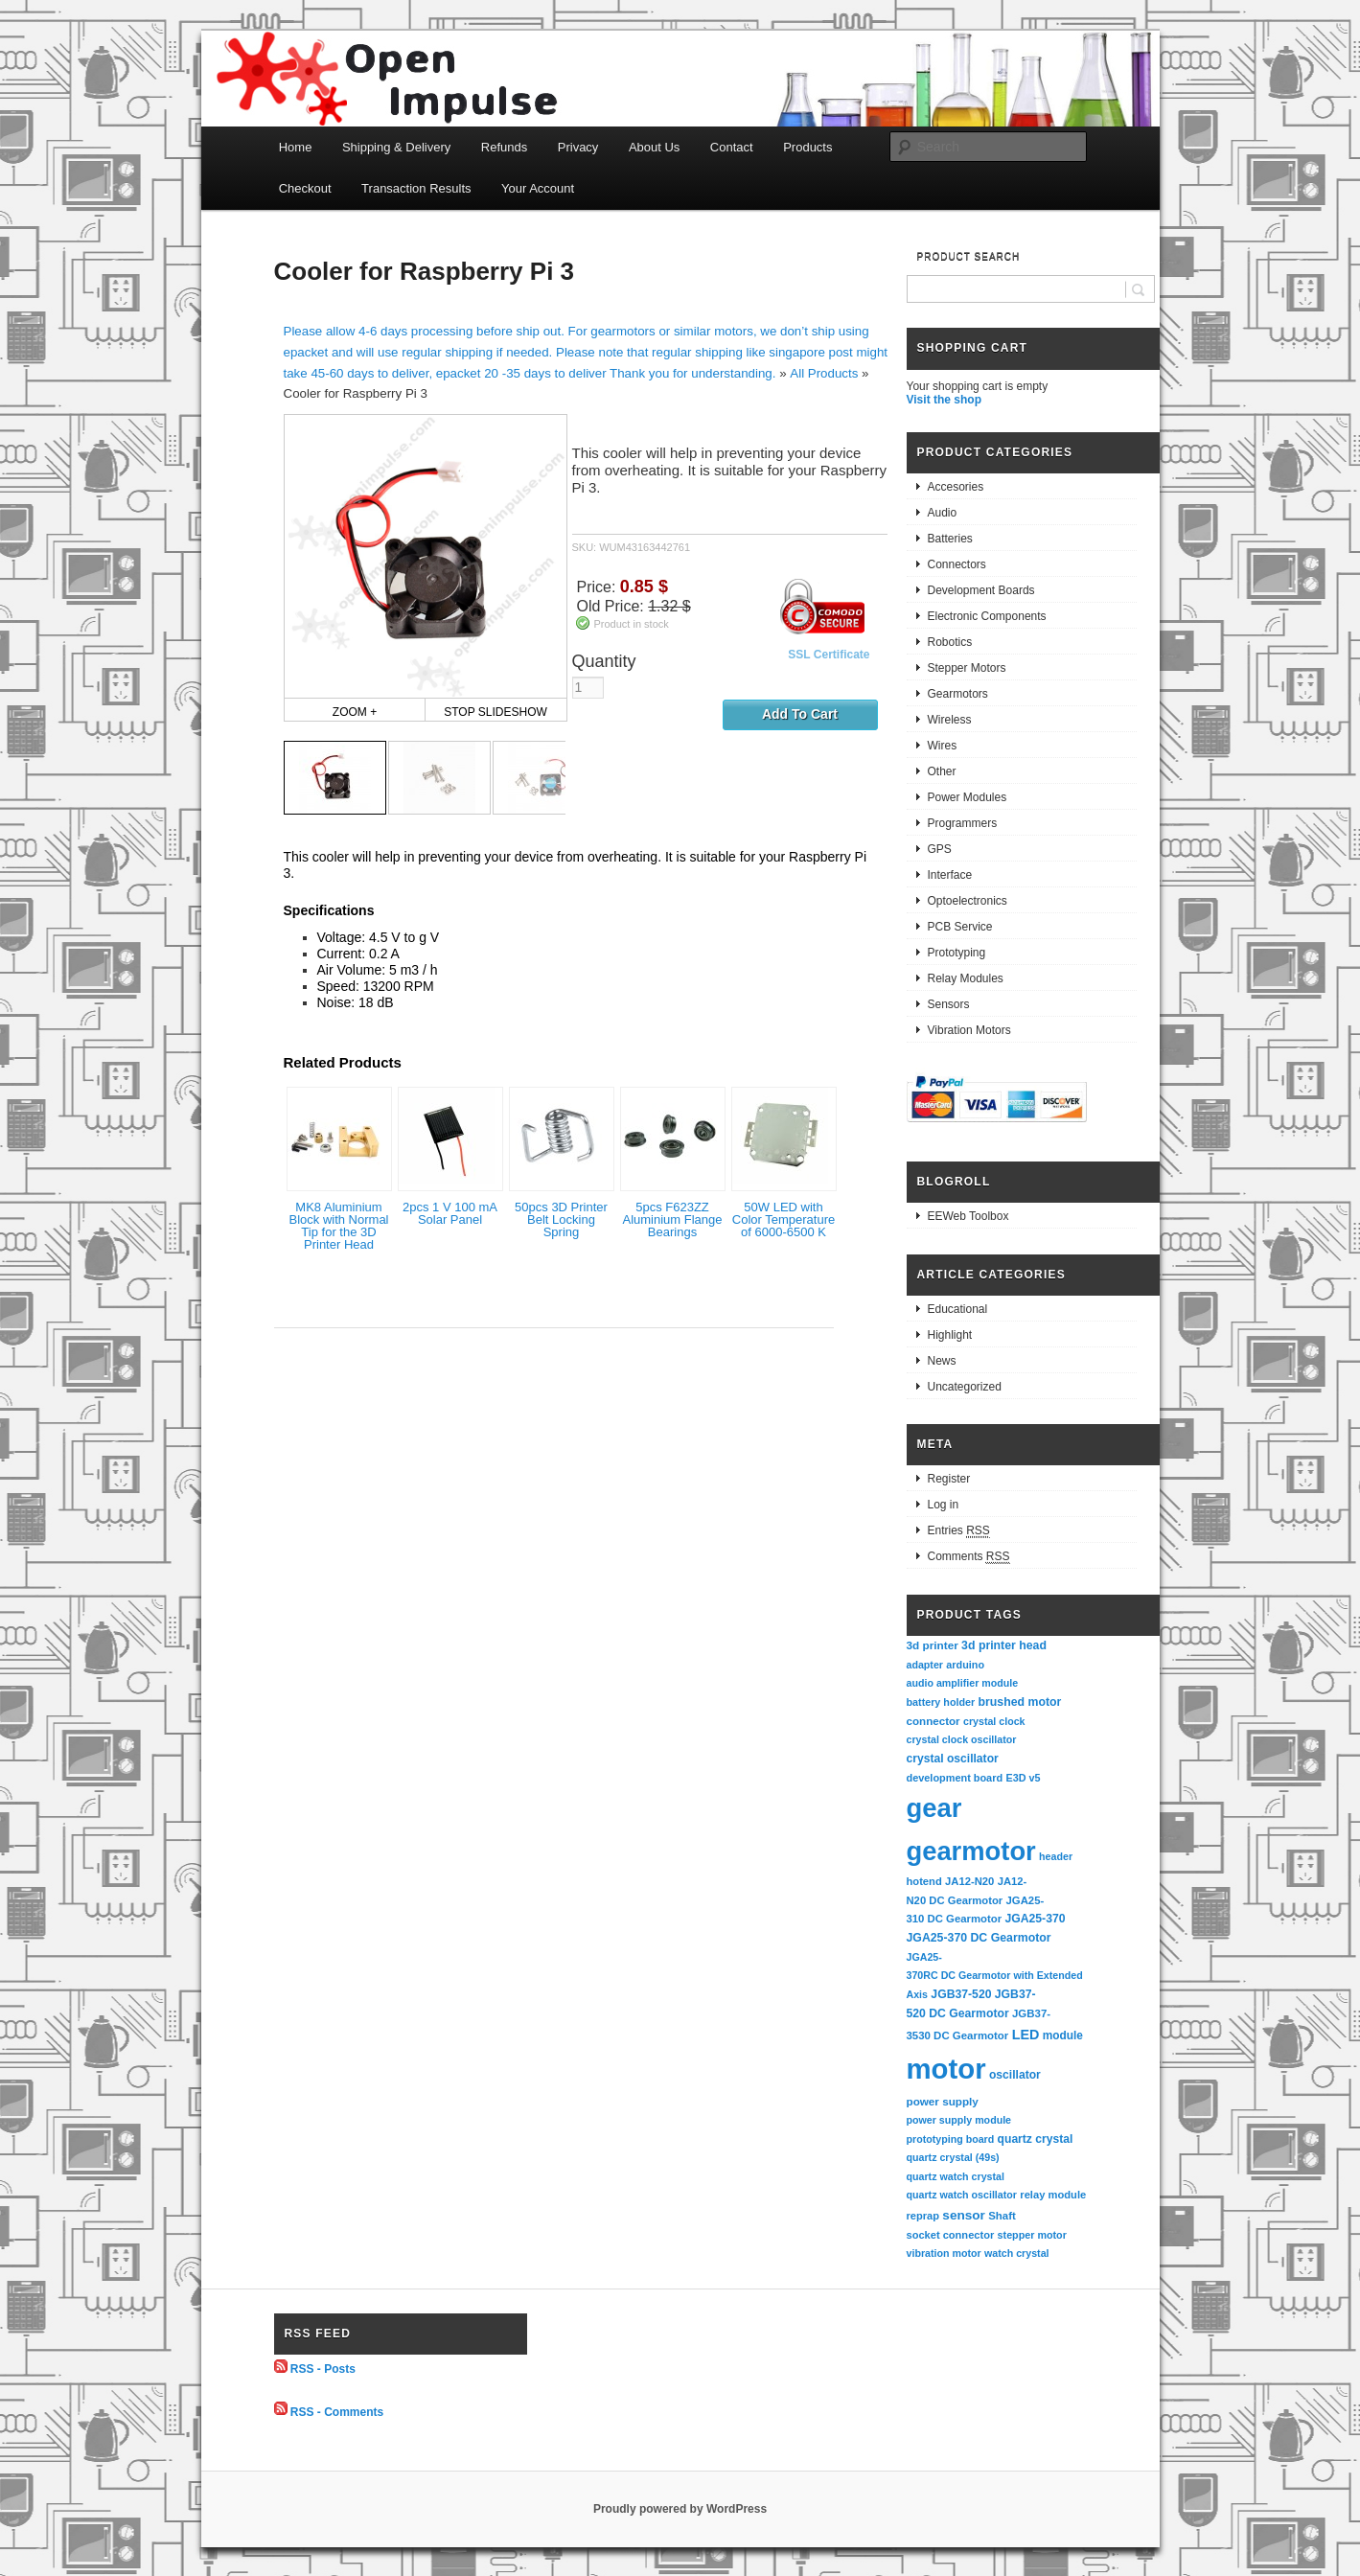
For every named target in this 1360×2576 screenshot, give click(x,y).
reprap (923, 2215)
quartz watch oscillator (962, 2194)
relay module (1053, 2194)
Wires (942, 745)
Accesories (956, 487)
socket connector (951, 2235)
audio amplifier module (963, 1683)
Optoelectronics (967, 901)
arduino (965, 1664)
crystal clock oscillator (962, 1739)
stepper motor (1032, 2235)
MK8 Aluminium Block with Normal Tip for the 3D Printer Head (338, 1226)
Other (942, 771)
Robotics (950, 642)
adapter (925, 1664)
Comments (969, 1557)
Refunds (504, 147)
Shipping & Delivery (396, 147)
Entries (959, 1531)
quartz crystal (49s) (953, 2157)
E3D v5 (1022, 1777)
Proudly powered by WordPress (680, 2509)
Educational (958, 1309)
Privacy (578, 147)
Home (295, 147)
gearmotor (971, 1851)
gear (934, 1808)
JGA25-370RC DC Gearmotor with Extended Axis (996, 1975)
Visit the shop (944, 399)
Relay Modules (965, 978)
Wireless (950, 719)
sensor (963, 2215)
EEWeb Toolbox (968, 1216)
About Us (654, 147)
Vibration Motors (969, 1030)
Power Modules (967, 797)
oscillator (1015, 2075)
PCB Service (960, 926)
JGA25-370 (1034, 1918)
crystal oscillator (953, 1758)
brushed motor (1020, 1702)
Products (807, 147)
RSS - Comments (336, 2411)
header (1055, 1856)
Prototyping (957, 952)
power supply (943, 2101)
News (942, 1361)
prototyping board (951, 2139)
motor (946, 2068)
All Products (824, 373)
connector (933, 1720)
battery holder (941, 1702)
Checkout (305, 188)
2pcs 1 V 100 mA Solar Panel (450, 1213)
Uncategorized (965, 1386)
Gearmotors (958, 694)
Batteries (950, 538)
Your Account (537, 188)
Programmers (963, 823)
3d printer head (1004, 1645)
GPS (940, 849)
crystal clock (994, 1721)
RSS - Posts (323, 2369)
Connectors (957, 564)
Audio (942, 512)
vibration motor (944, 2253)
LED (1026, 2034)
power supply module (959, 2120)
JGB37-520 (961, 1994)
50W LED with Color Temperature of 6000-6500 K (783, 1219)
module (1063, 2035)
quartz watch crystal (955, 2176)
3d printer (932, 1645)
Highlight (950, 1335)
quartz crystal (1035, 2139)
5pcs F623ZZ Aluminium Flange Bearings (672, 1219)
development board (955, 1777)
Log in (943, 1504)
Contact (731, 147)
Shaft (1002, 2215)
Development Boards (981, 590)
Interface (950, 875)
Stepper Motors (967, 668)
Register (949, 1478)
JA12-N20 (969, 1881)
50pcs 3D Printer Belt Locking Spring (561, 1219)
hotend (924, 1881)
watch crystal (1016, 2253)
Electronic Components (987, 616)
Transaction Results (416, 188)
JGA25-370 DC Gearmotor (979, 1937)
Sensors (949, 1004)
